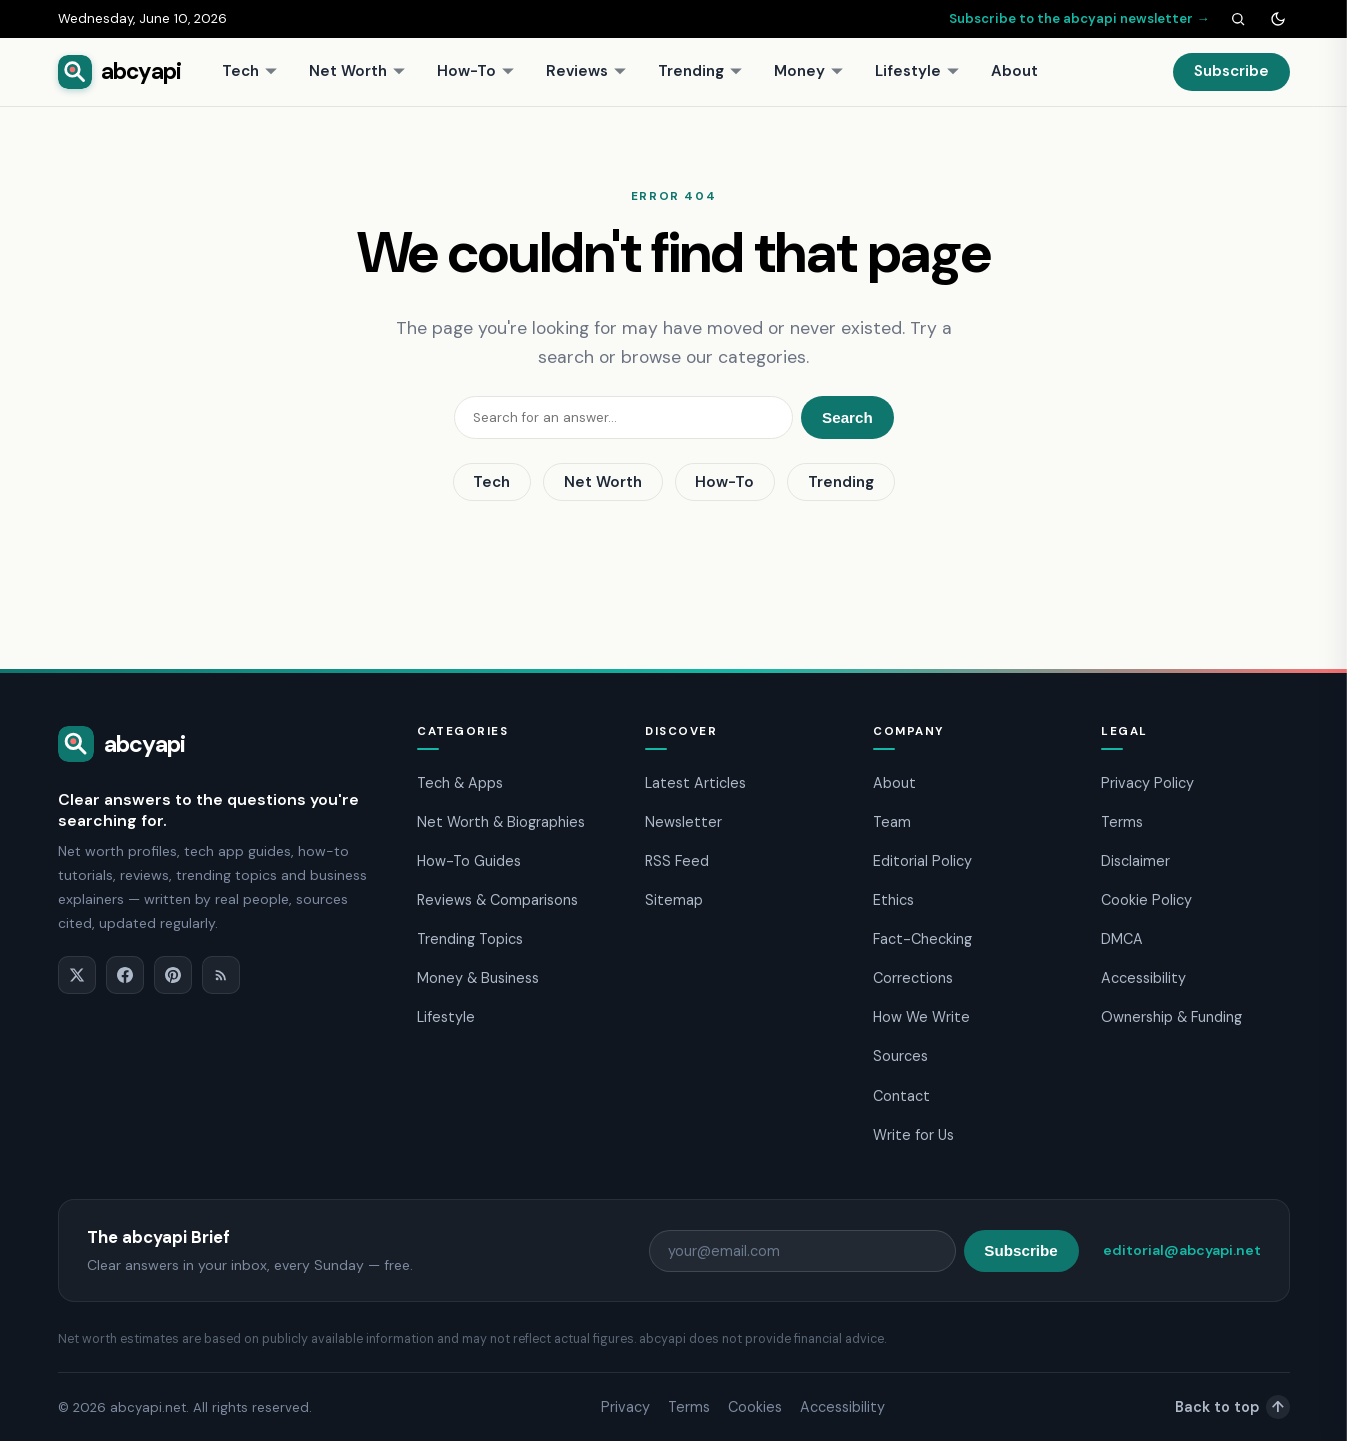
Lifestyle (917, 71)
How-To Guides (469, 861)
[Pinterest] (173, 975)
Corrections (913, 978)
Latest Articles (695, 783)
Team (892, 822)
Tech (250, 71)
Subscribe (1231, 71)
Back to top (1232, 1407)
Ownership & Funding (1171, 1017)
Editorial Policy (922, 861)
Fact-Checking (922, 939)
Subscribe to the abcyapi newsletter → (1079, 18)
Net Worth (357, 71)
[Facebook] (125, 975)
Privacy (625, 1407)
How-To (476, 71)
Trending (700, 71)
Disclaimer (1135, 861)
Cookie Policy (1146, 900)
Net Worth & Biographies (501, 822)
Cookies (755, 1407)
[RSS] (221, 975)
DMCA (1122, 939)
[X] (77, 975)
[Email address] (802, 1251)
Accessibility (1143, 978)
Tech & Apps (460, 783)
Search (847, 417)
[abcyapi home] (120, 72)
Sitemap (674, 900)
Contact (901, 1096)
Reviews (586, 71)
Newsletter (683, 822)
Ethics (893, 900)
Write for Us (913, 1135)
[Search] (1238, 19)
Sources (900, 1056)
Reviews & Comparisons (497, 900)
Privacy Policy (1147, 783)
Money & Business (478, 978)
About (1014, 71)
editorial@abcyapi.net (1182, 1250)
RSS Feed (677, 861)
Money (809, 71)
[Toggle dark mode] (1278, 19)
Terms (1122, 822)
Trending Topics (470, 939)
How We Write (921, 1017)
